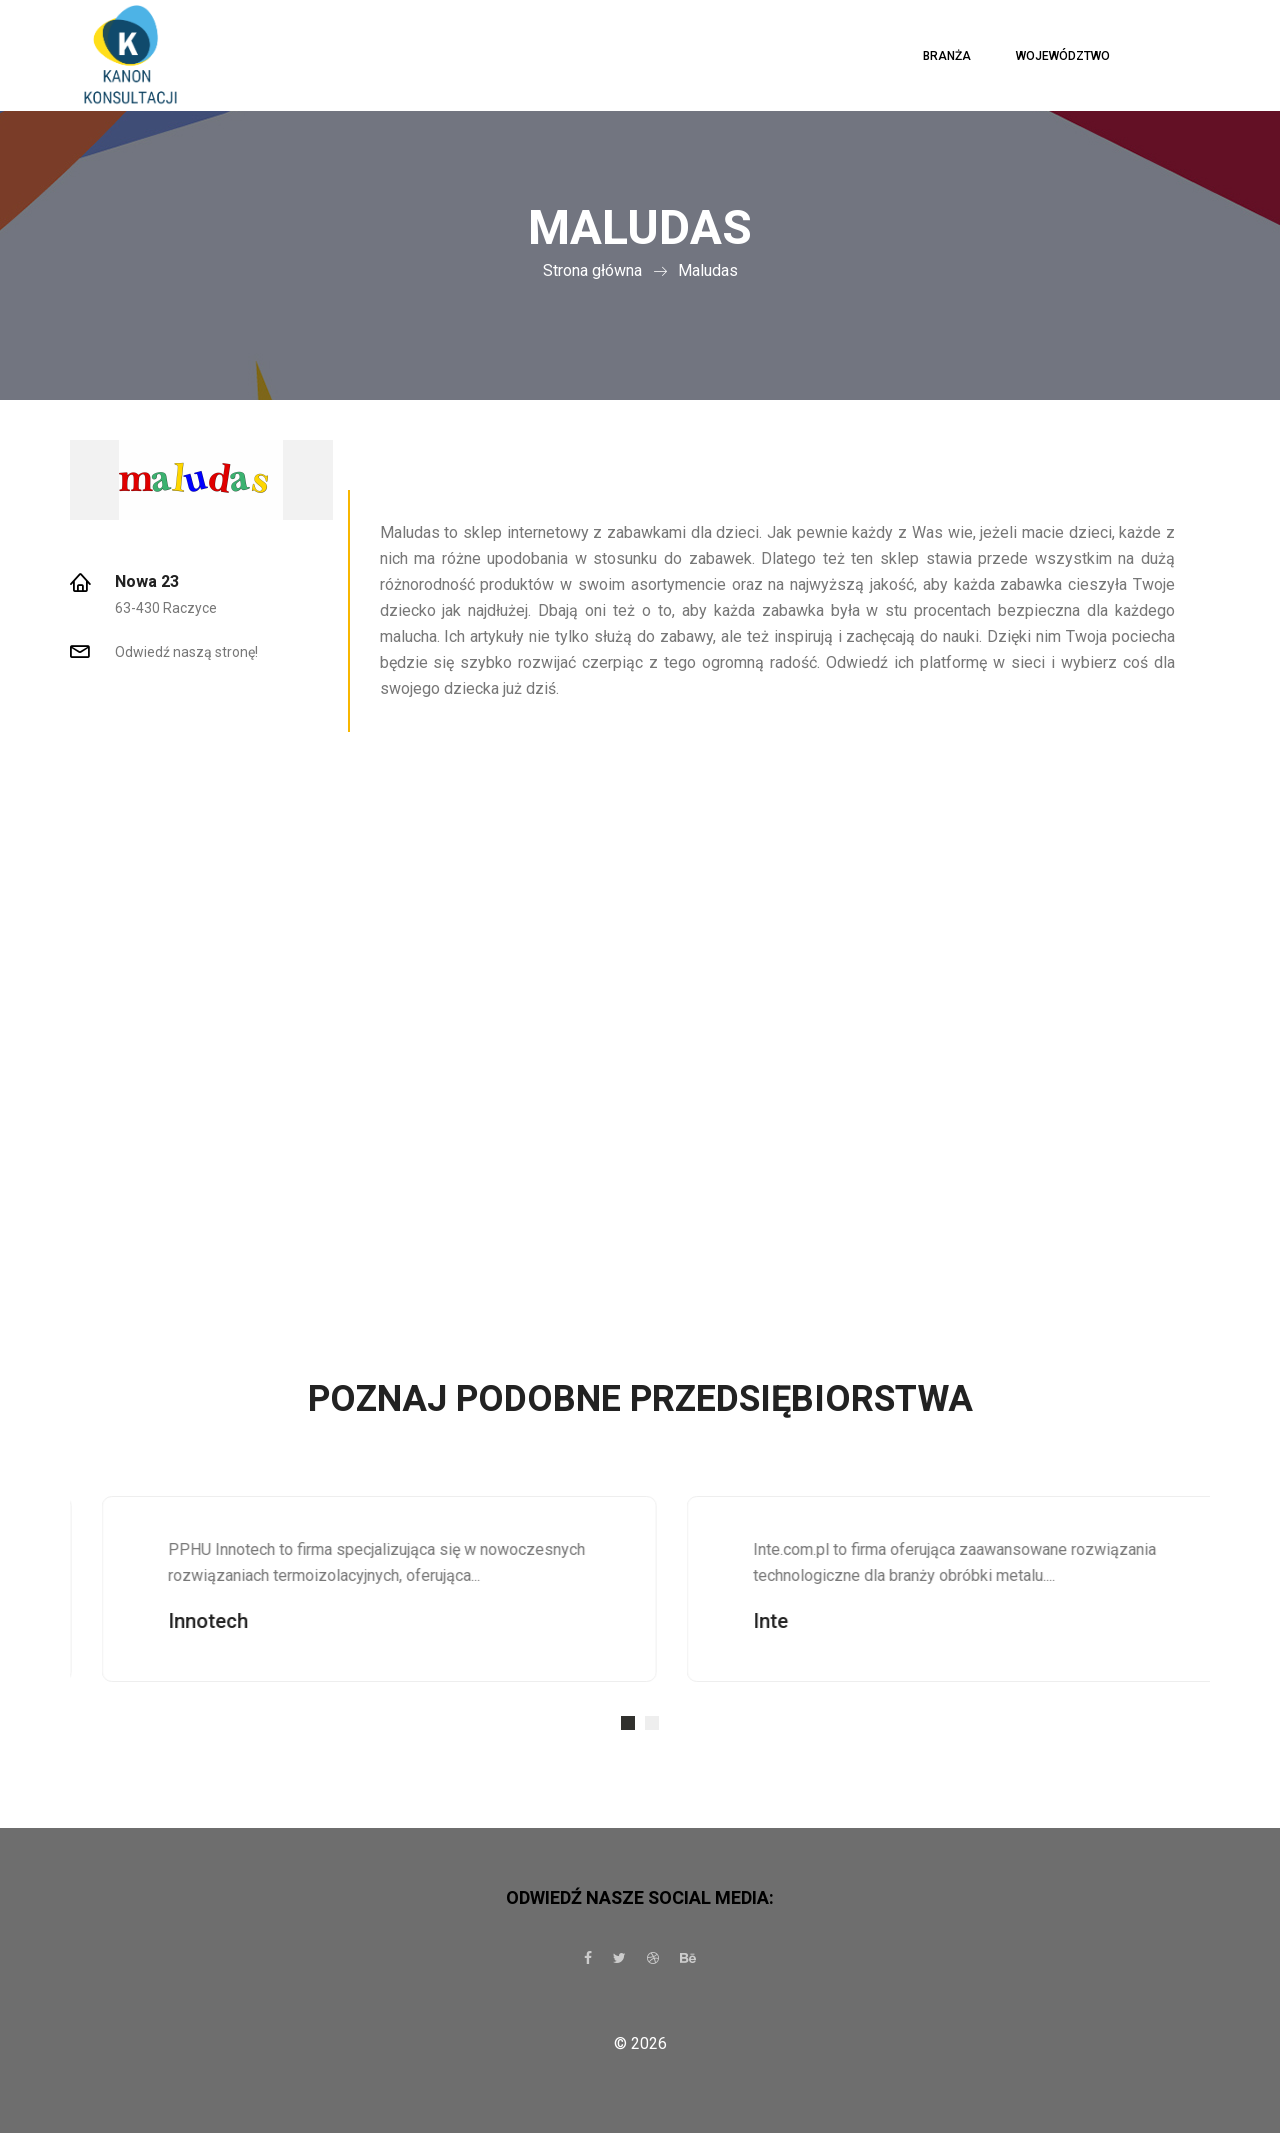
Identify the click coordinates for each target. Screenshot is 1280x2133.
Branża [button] (947, 56)
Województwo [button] (1063, 56)
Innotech (243, 1621)
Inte (805, 1621)
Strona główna (592, 270)
